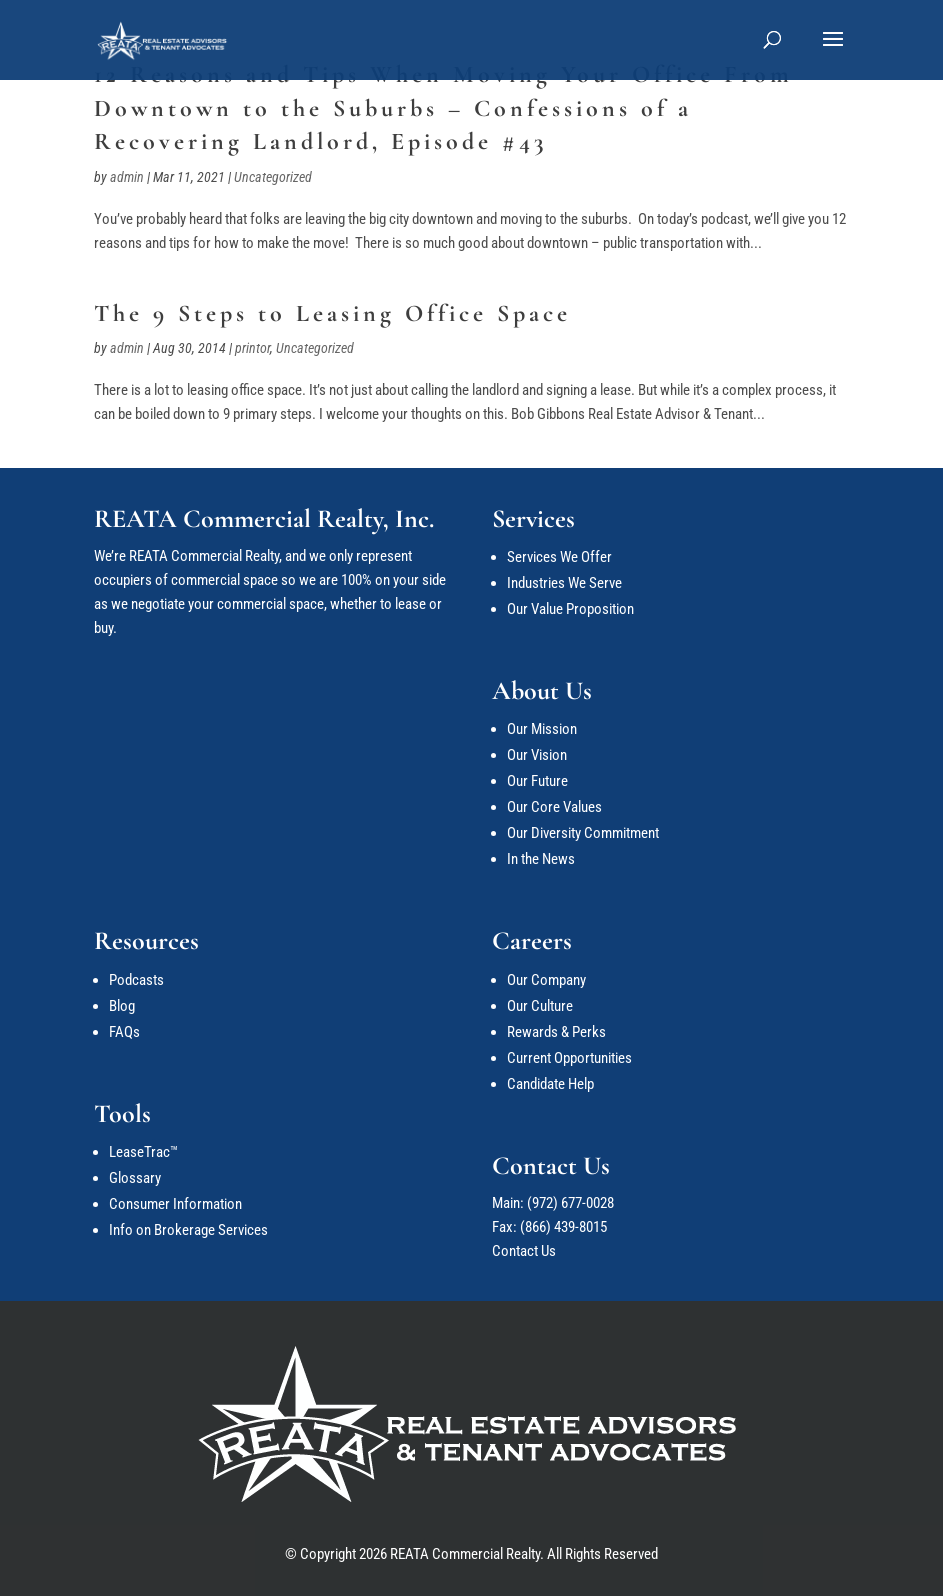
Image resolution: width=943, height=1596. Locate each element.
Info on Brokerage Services (188, 1230)
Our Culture (540, 1006)
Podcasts (136, 980)
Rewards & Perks (556, 1032)
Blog (122, 1006)
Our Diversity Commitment (583, 833)
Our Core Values (554, 807)
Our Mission (542, 729)
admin (127, 177)
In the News (541, 859)
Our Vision (537, 755)
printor (252, 348)
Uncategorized (273, 177)
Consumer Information (175, 1204)
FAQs (124, 1032)
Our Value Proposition (570, 609)
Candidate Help (550, 1084)
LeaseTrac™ (143, 1152)
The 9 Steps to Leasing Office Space (332, 313)
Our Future (537, 781)
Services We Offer (559, 557)
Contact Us (524, 1251)
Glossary (135, 1178)
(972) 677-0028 (570, 1203)
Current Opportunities (569, 1058)
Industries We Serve (564, 583)
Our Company (546, 980)
